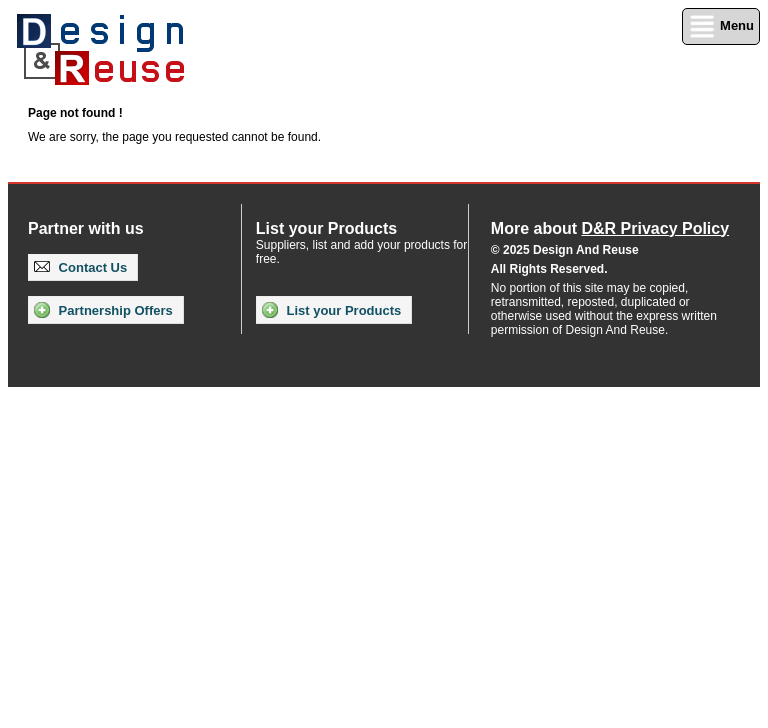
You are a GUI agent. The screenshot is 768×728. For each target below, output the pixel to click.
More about (610, 228)
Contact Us (80, 267)
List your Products (331, 310)
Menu (721, 26)
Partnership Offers (103, 310)
